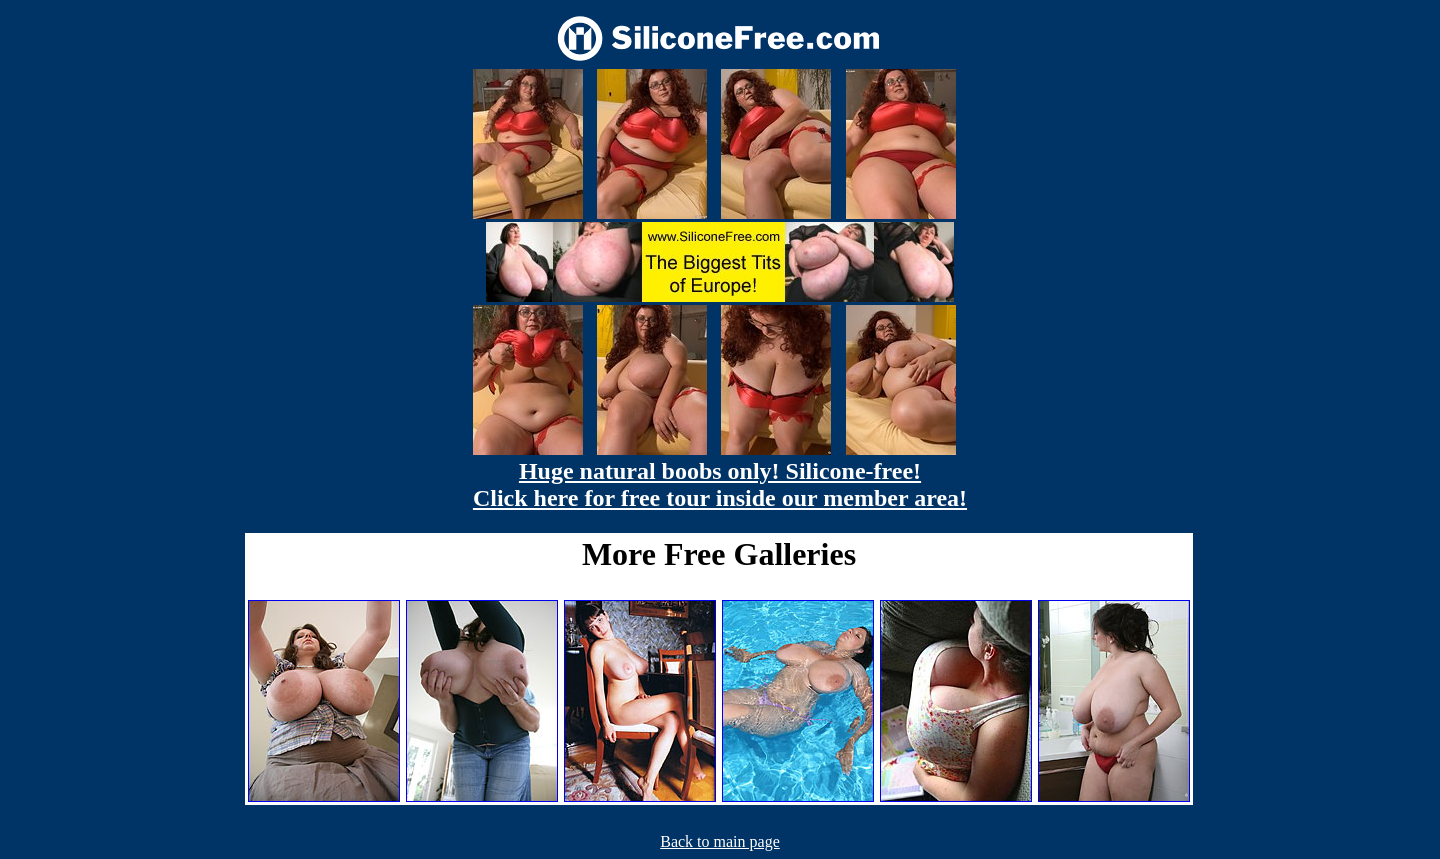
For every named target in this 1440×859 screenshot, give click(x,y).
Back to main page (720, 841)
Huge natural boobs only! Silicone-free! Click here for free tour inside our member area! (720, 484)
